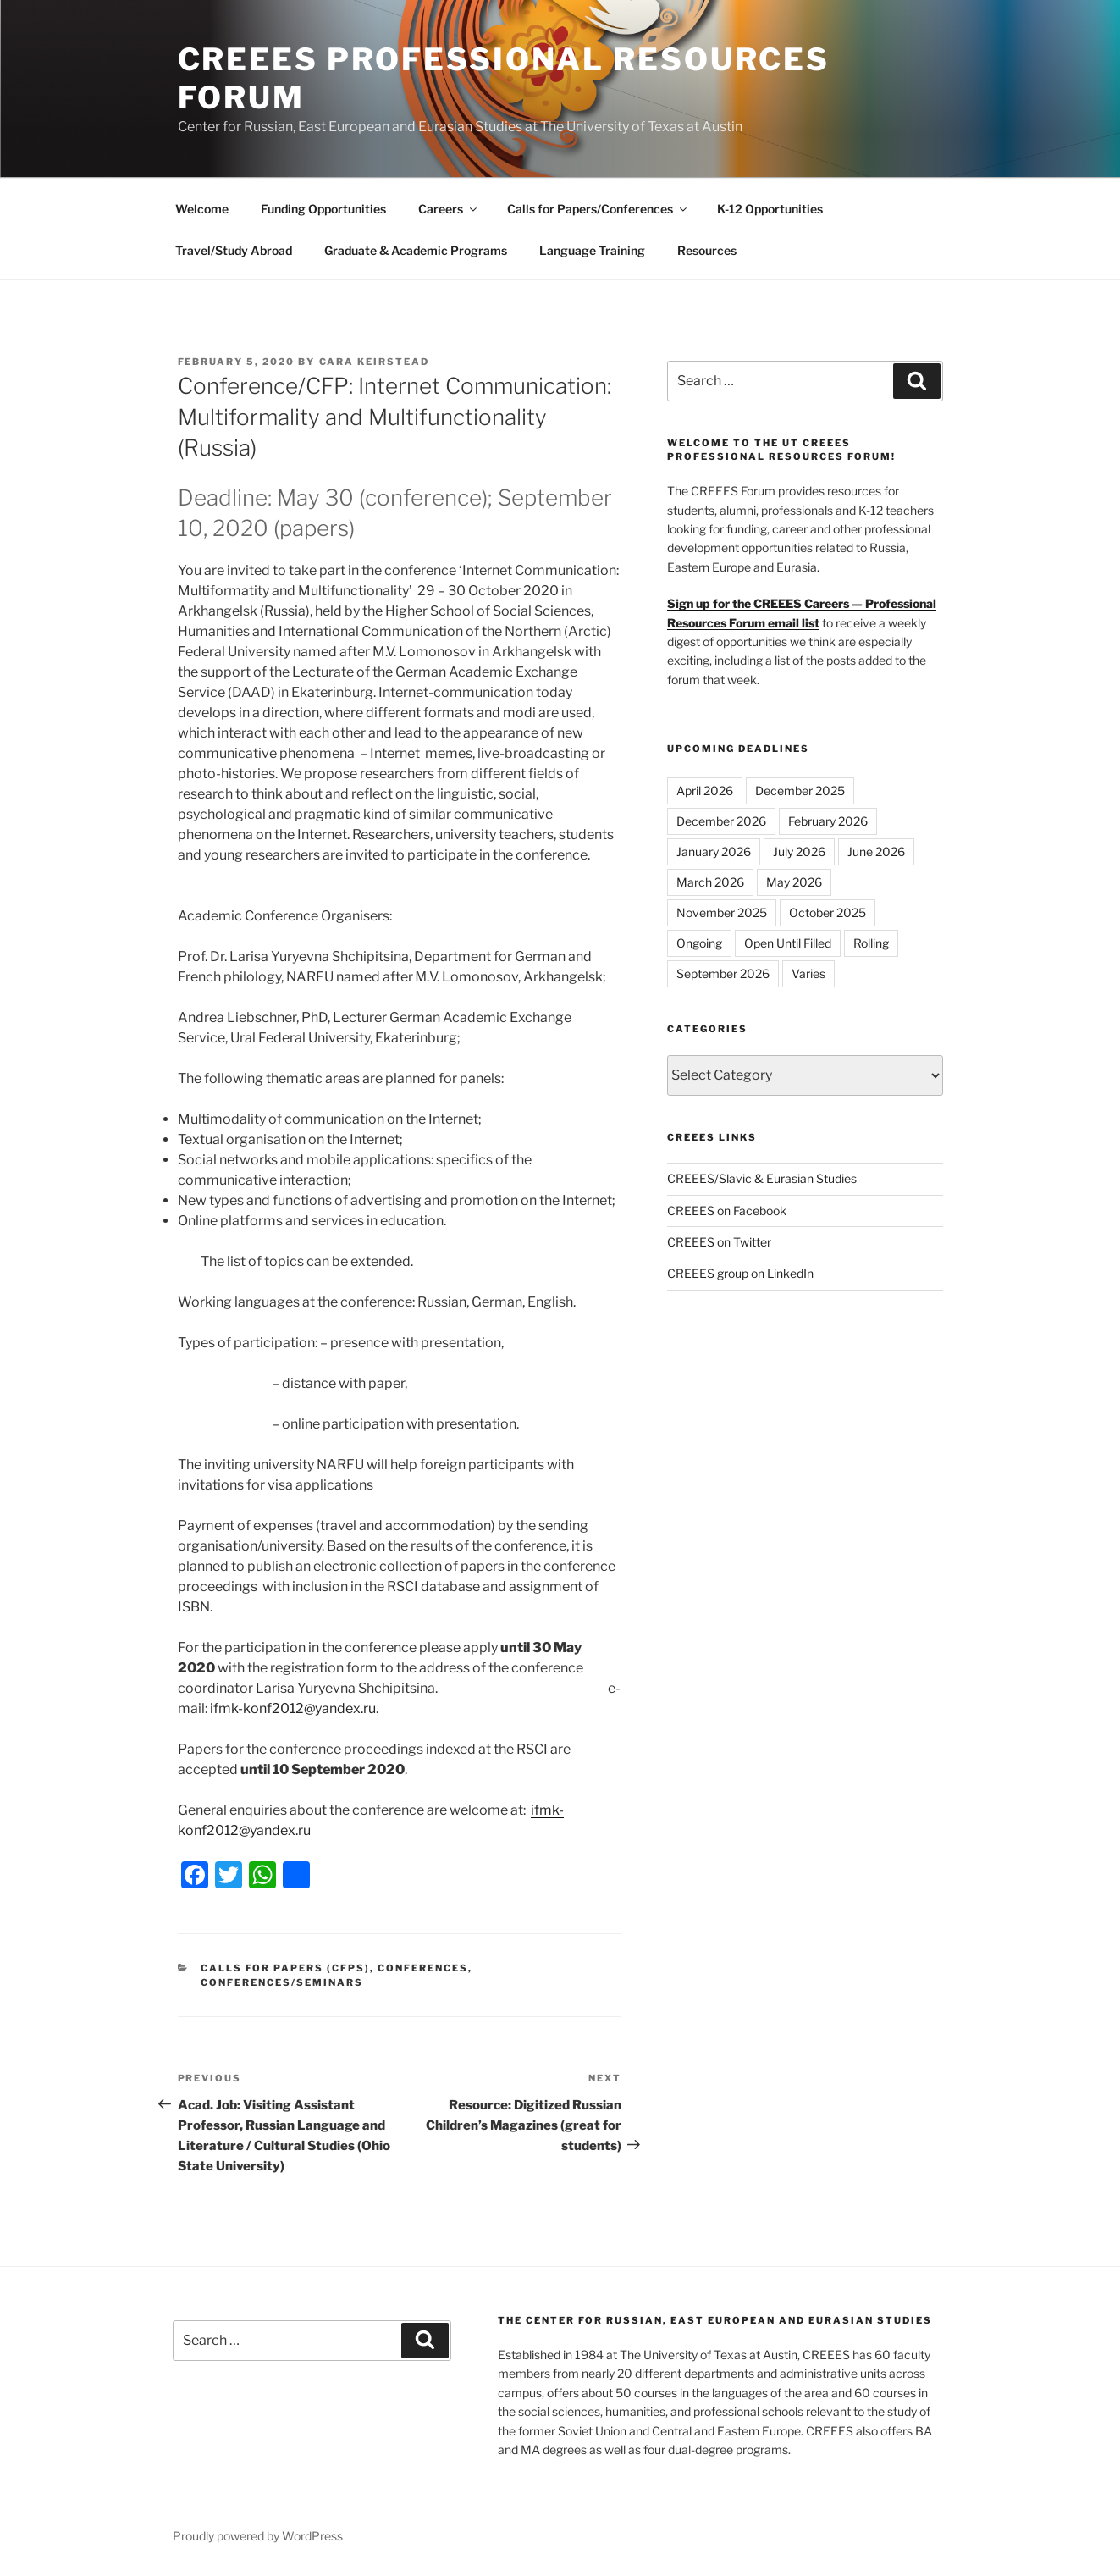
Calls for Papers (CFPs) (285, 1968)
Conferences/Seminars (282, 1982)
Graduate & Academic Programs (415, 250)
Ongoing (699, 943)
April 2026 (704, 790)
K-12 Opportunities (770, 209)
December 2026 (721, 821)
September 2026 (723, 973)
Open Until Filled (787, 943)
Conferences (423, 1968)
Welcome (202, 209)
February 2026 (828, 821)
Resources (707, 250)
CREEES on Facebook (726, 1210)
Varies (808, 973)
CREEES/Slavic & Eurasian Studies (762, 1178)
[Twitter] (229, 1877)
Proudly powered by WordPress (258, 2536)
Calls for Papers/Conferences (598, 209)
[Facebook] (195, 1877)
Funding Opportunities (323, 209)
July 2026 (799, 851)
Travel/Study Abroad (233, 250)
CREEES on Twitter (719, 1242)
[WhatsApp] (262, 1877)
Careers (448, 209)
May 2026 (794, 882)
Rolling (871, 943)
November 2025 (721, 912)
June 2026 (876, 851)
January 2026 (713, 851)
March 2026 (710, 882)
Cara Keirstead (374, 362)
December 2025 (800, 790)
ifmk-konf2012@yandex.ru (293, 1708)
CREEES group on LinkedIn (740, 1273)
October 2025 (827, 912)
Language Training (592, 250)
